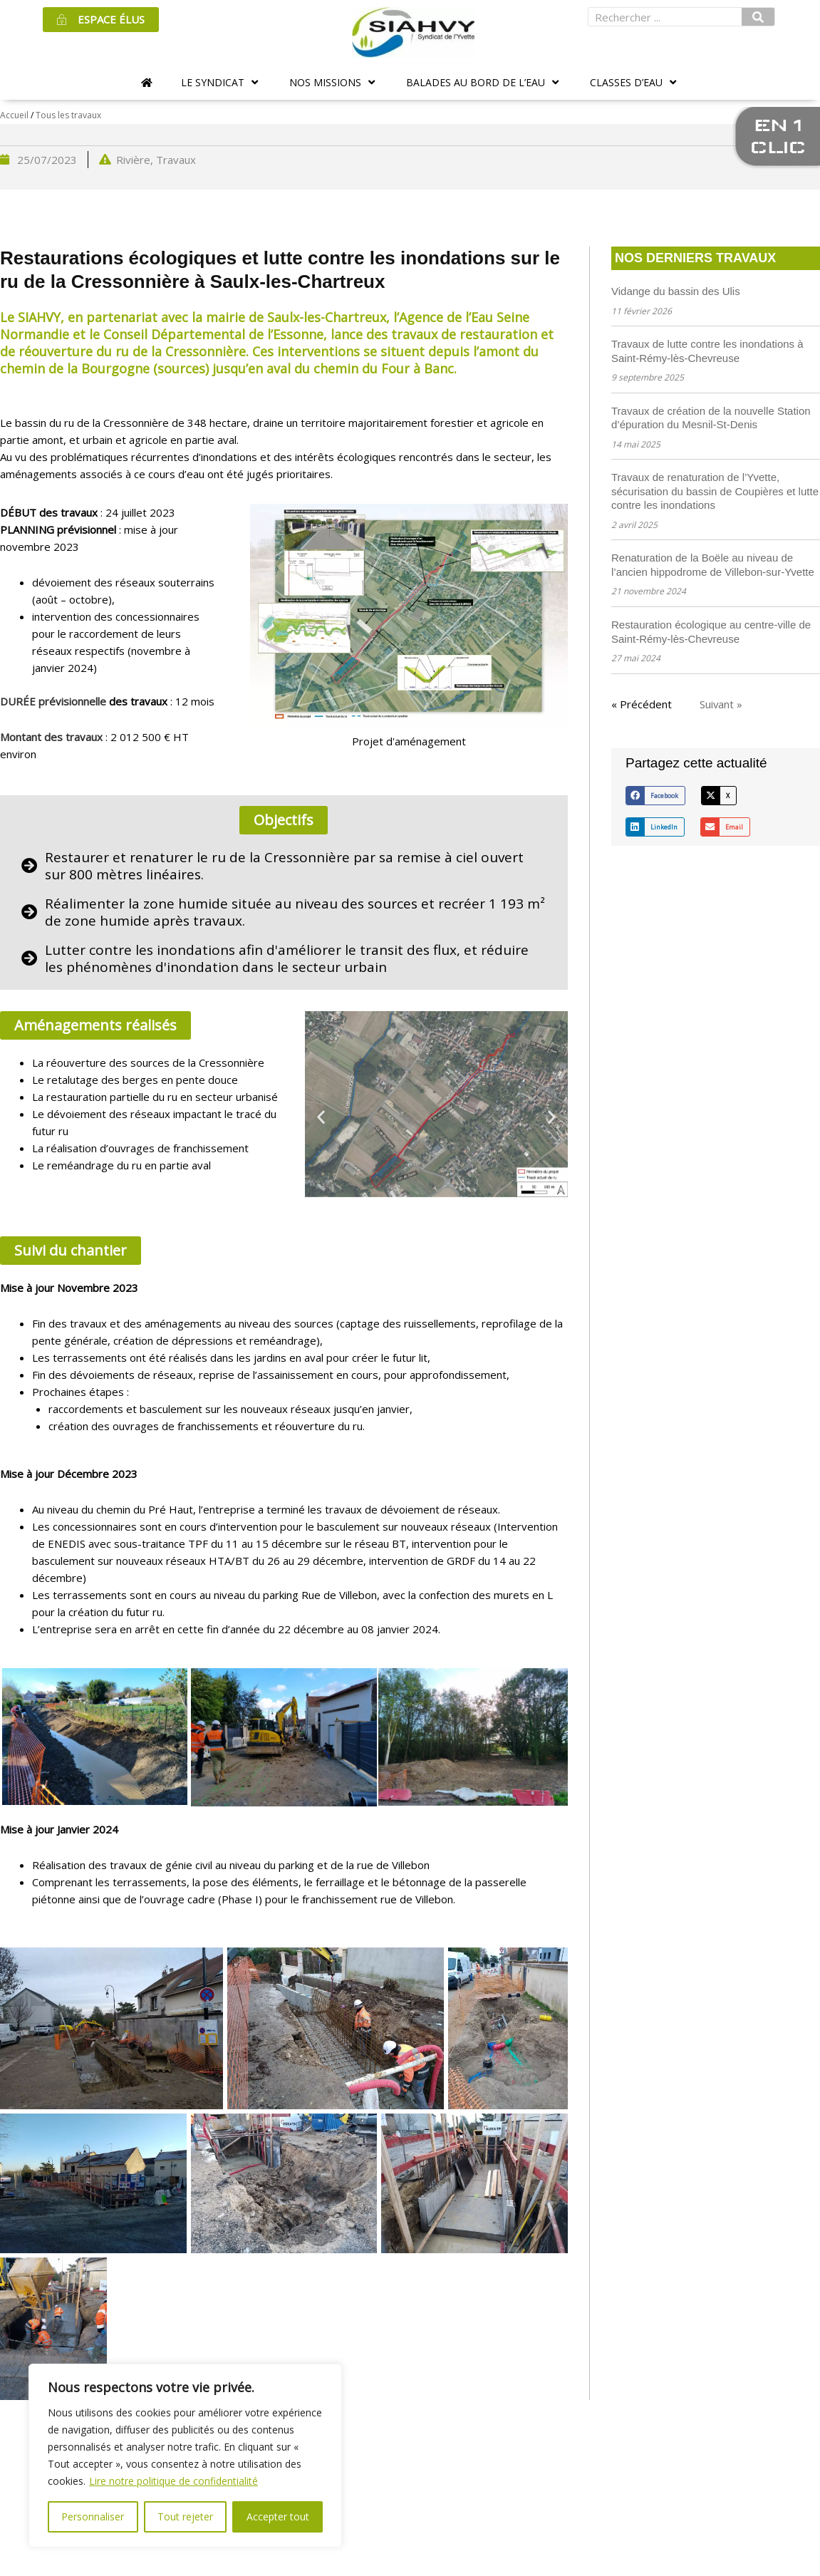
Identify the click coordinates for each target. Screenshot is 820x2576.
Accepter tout (277, 2516)
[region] (185, 2455)
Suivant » (721, 704)
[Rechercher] (758, 17)
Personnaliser (92, 2516)
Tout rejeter (185, 2516)
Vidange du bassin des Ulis (675, 291)
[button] (221, 82)
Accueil (14, 115)
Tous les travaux (68, 115)
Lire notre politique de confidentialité (173, 2481)
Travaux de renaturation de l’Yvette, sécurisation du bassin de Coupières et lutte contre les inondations (715, 491)
